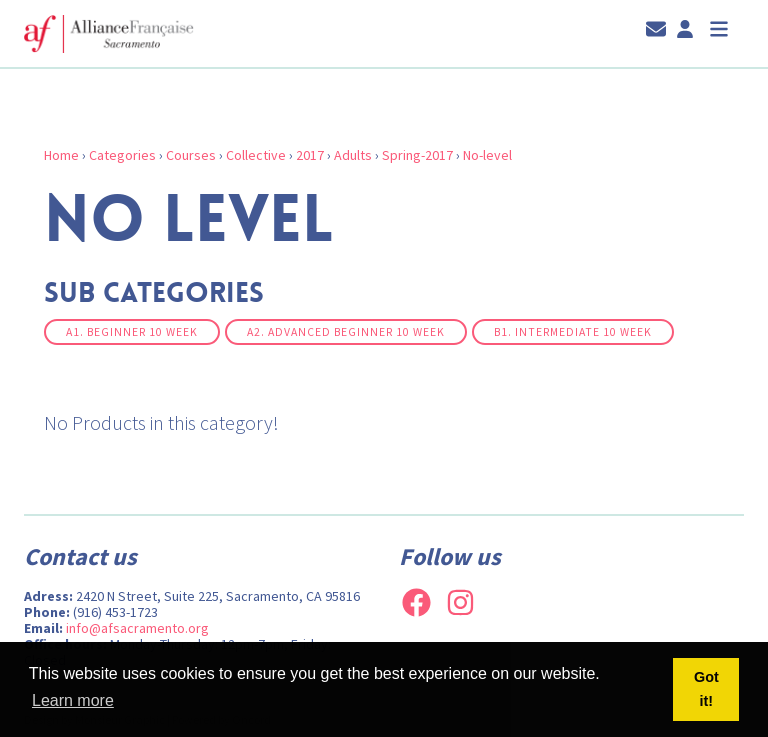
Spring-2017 (417, 155)
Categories (122, 155)
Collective (256, 155)
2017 (310, 155)
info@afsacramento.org (137, 628)
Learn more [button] (73, 700)
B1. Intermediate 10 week (573, 332)
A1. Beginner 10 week (132, 332)
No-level (487, 155)
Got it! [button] (706, 689)
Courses (191, 155)
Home (61, 155)
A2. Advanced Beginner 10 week (346, 332)
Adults (353, 155)
